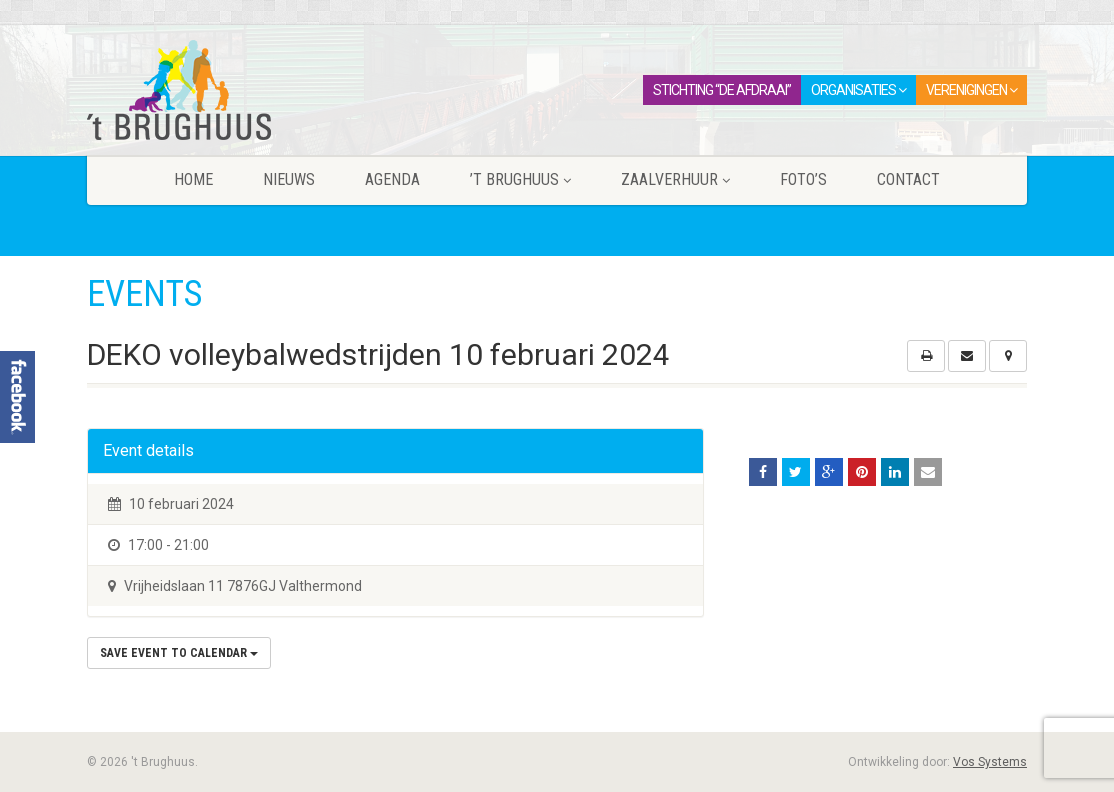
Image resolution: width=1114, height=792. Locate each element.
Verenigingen (971, 90)
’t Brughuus (520, 179)
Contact (908, 179)
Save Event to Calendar (179, 653)
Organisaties (858, 90)
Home (193, 179)
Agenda (392, 179)
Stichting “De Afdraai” (722, 90)
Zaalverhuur (675, 179)
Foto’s (803, 179)
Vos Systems (990, 762)
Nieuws (289, 179)
